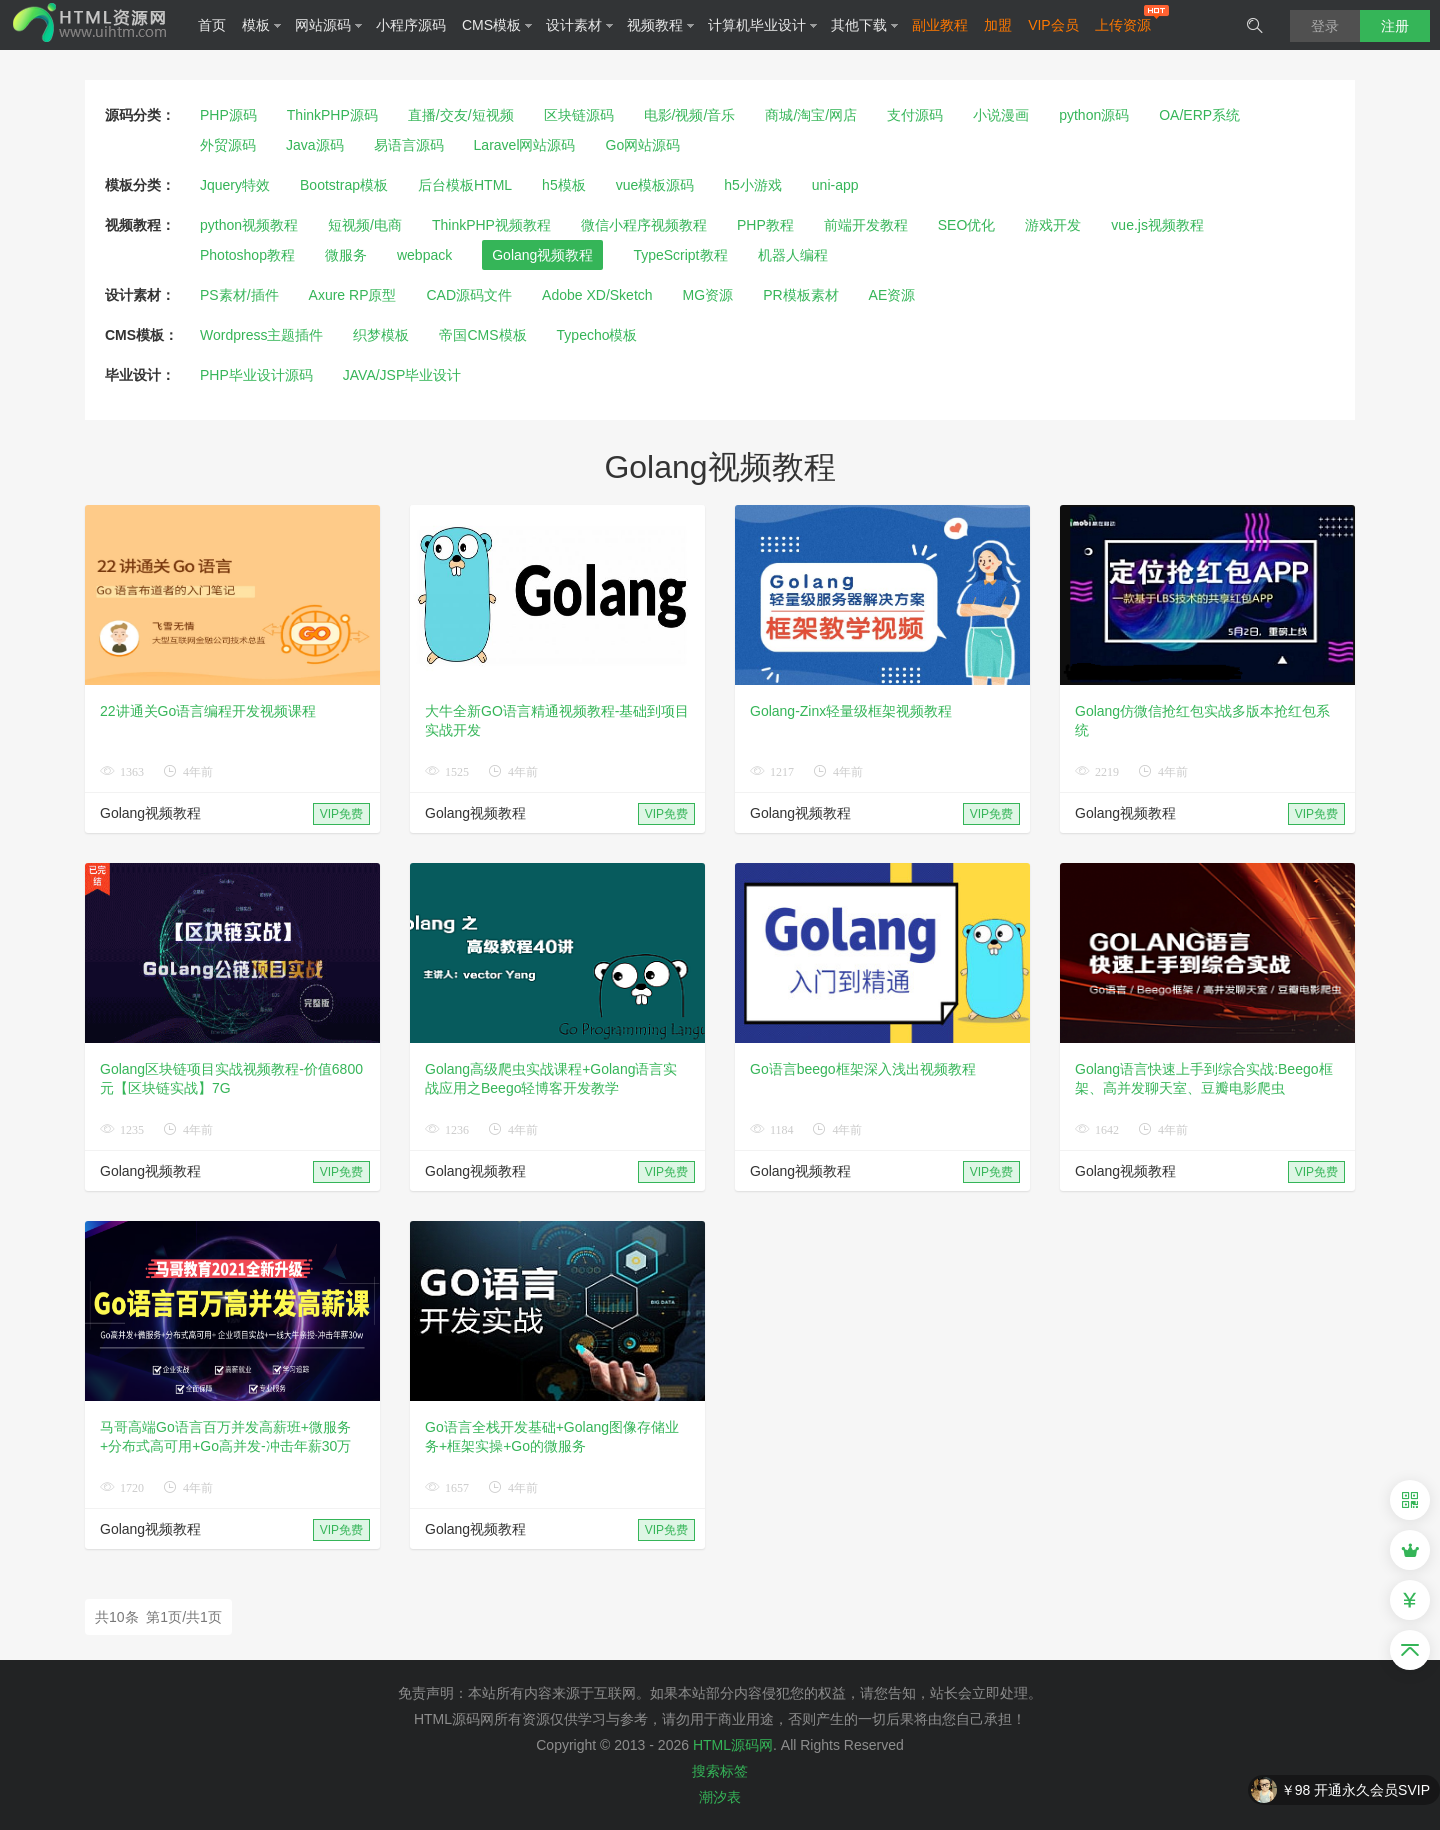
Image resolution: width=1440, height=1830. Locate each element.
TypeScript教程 (680, 255)
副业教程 (940, 25)
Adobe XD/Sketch (597, 295)
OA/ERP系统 (1199, 115)
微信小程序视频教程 (644, 225)
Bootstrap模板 (344, 185)
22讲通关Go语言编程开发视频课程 (208, 711)
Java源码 (315, 145)
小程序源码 (411, 25)
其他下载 (865, 25)
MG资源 (708, 295)
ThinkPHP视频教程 (491, 225)
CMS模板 (497, 25)
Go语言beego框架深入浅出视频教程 (863, 1069)
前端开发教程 (866, 225)
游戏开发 (1053, 225)
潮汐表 (720, 1797)
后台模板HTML (465, 185)
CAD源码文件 (470, 295)
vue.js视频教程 (1157, 225)
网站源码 (329, 25)
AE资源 (892, 295)
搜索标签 (720, 1771)
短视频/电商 (365, 225)
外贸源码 (228, 145)
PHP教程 (765, 225)
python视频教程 (249, 225)
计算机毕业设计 (763, 25)
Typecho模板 (597, 335)
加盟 (998, 25)
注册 (1395, 26)
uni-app (835, 185)
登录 (1325, 26)
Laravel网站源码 (525, 145)
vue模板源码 (655, 185)
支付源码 (915, 115)
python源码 (1094, 115)
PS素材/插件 (239, 295)
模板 (262, 25)
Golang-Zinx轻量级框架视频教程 (851, 711)
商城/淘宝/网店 (811, 115)
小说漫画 (1001, 115)
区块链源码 (579, 115)
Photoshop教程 (247, 255)
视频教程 (661, 25)
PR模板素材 (800, 295)
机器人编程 (793, 255)
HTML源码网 (733, 1745)
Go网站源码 (643, 145)
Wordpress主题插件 (261, 335)
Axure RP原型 (353, 295)
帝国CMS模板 (482, 335)
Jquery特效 (235, 185)
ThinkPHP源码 (332, 115)
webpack (424, 255)
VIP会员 (1053, 25)
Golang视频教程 (542, 255)
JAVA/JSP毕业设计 (402, 375)
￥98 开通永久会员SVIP (1355, 1791)
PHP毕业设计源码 (256, 375)
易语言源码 (409, 145)
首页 (212, 25)
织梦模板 (381, 335)
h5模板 (564, 185)
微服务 (346, 255)
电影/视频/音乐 (690, 115)
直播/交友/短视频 (461, 115)
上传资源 (1123, 25)
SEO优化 (967, 225)
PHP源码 (228, 115)
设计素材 (580, 25)
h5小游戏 (753, 185)
